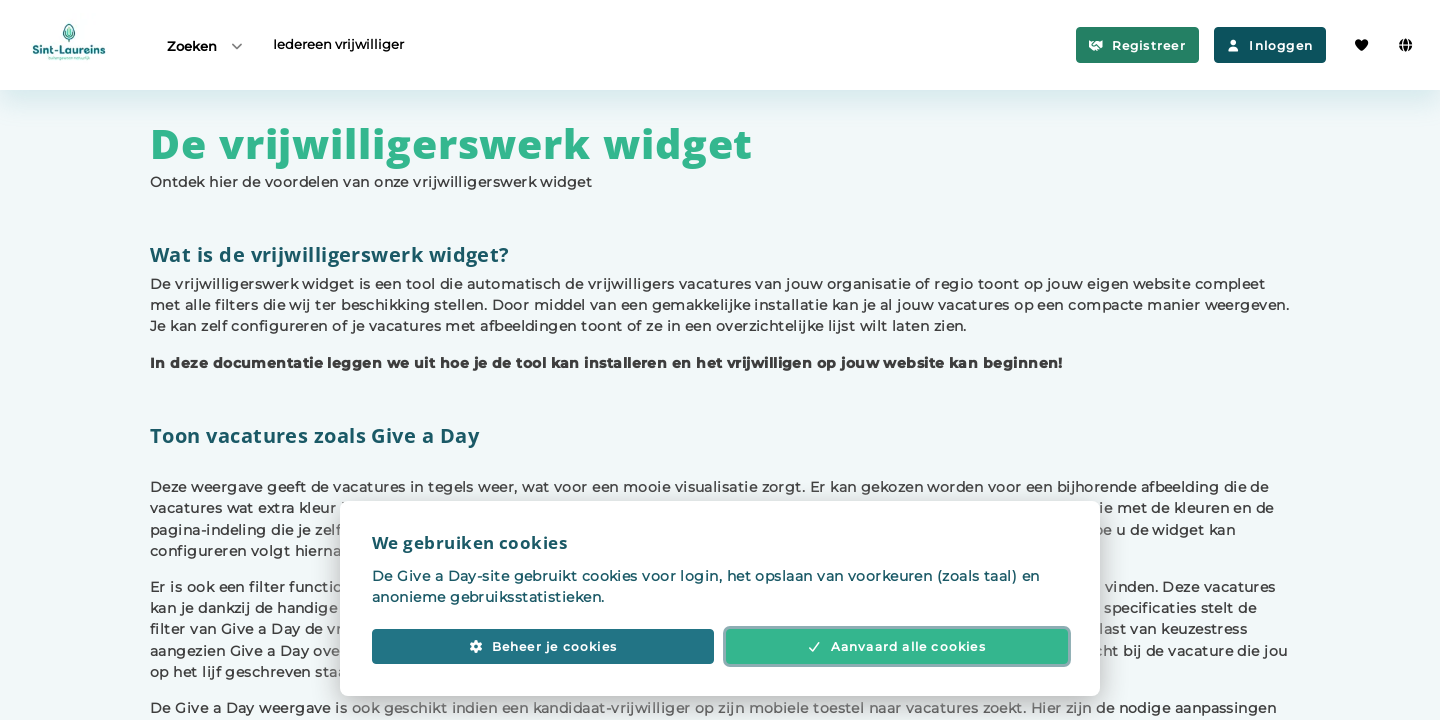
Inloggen (1270, 45)
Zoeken (206, 45)
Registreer (1137, 45)
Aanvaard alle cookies (897, 646)
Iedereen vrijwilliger (338, 44)
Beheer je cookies (543, 646)
